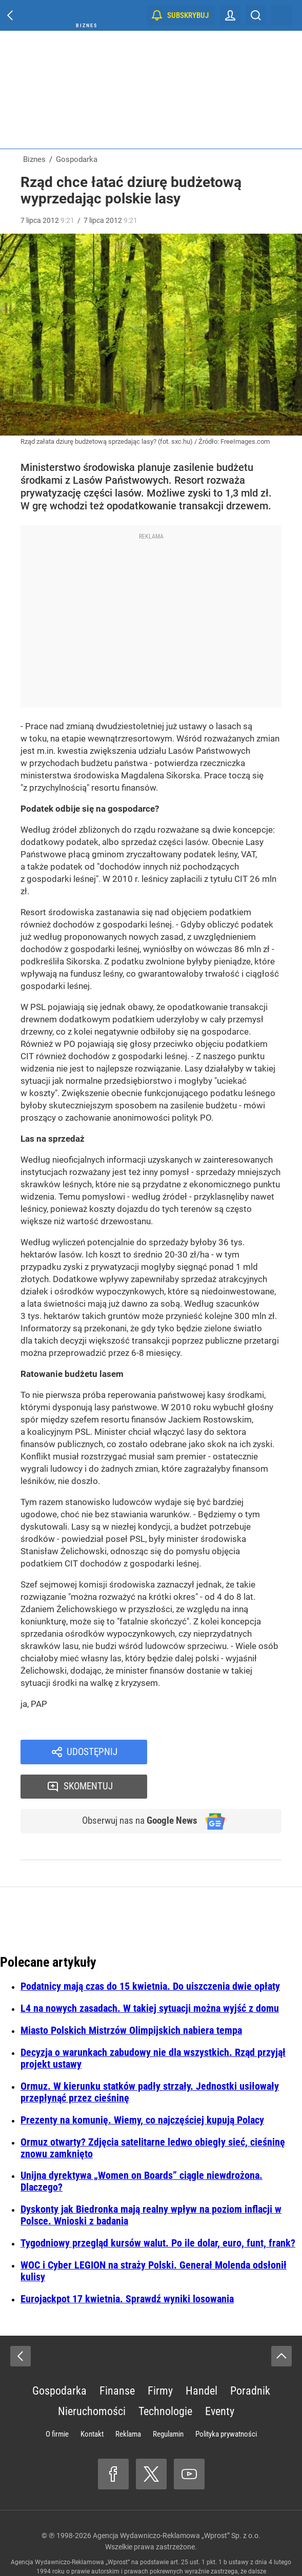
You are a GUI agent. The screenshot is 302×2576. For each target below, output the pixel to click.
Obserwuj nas (134, 1788)
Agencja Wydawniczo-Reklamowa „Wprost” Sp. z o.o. (176, 2503)
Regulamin (168, 2401)
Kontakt (92, 2401)
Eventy (219, 2379)
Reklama (128, 2401)
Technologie (165, 2379)
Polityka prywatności (226, 2401)
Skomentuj (227, 1752)
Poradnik (250, 2358)
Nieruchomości (92, 2379)
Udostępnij (92, 1752)
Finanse (117, 2358)
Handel (201, 2358)
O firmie (57, 2401)
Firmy (160, 2358)
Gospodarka (59, 2358)
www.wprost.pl (208, 2548)
